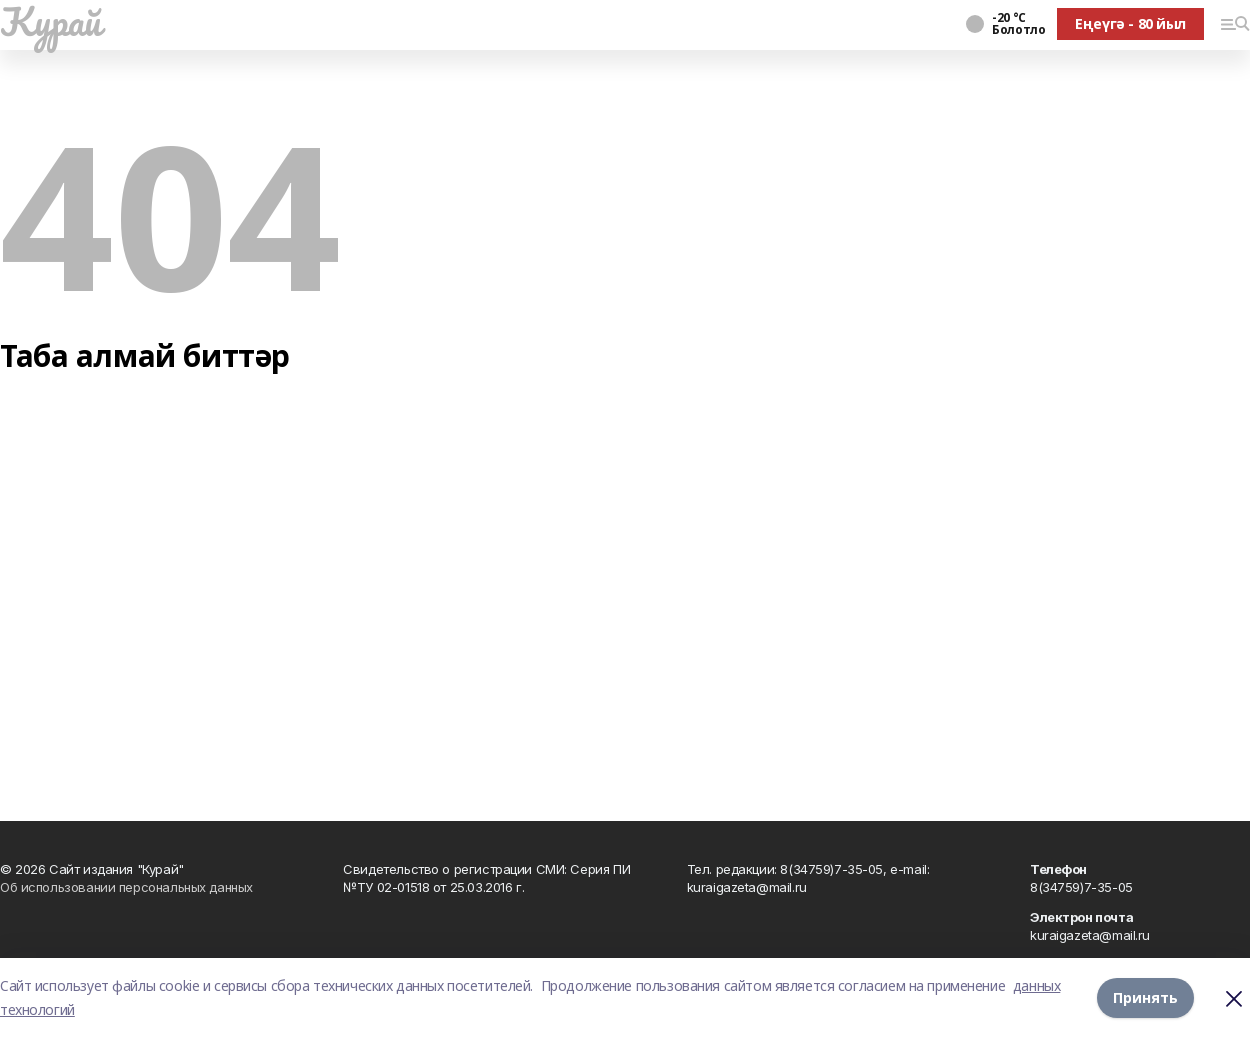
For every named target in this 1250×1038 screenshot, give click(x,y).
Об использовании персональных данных (126, 887)
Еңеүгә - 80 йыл (1130, 23)
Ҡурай (50, 21)
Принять (1145, 997)
